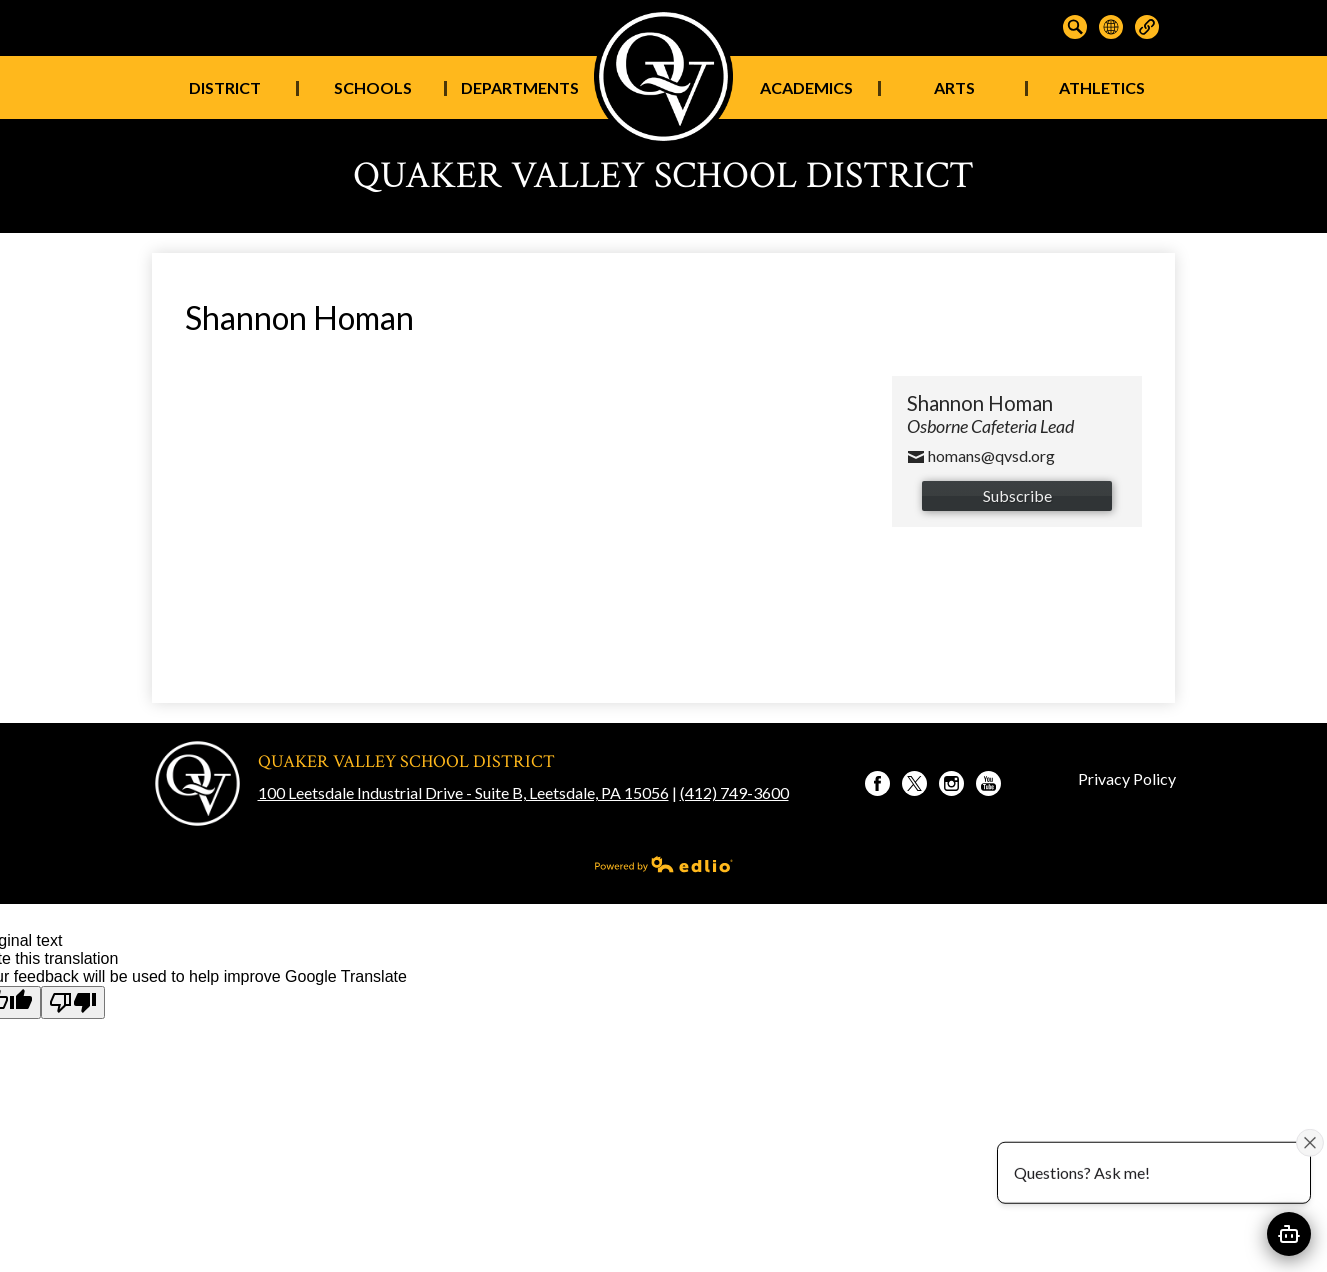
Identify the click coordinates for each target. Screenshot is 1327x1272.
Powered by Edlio (664, 864)
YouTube (988, 786)
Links (1147, 27)
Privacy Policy (1127, 778)
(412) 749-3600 (734, 792)
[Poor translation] (73, 1002)
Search (1075, 27)
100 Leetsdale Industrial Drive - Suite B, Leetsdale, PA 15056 (463, 792)
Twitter (914, 786)
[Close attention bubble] (1310, 1142)
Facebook (877, 786)
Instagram (951, 786)
